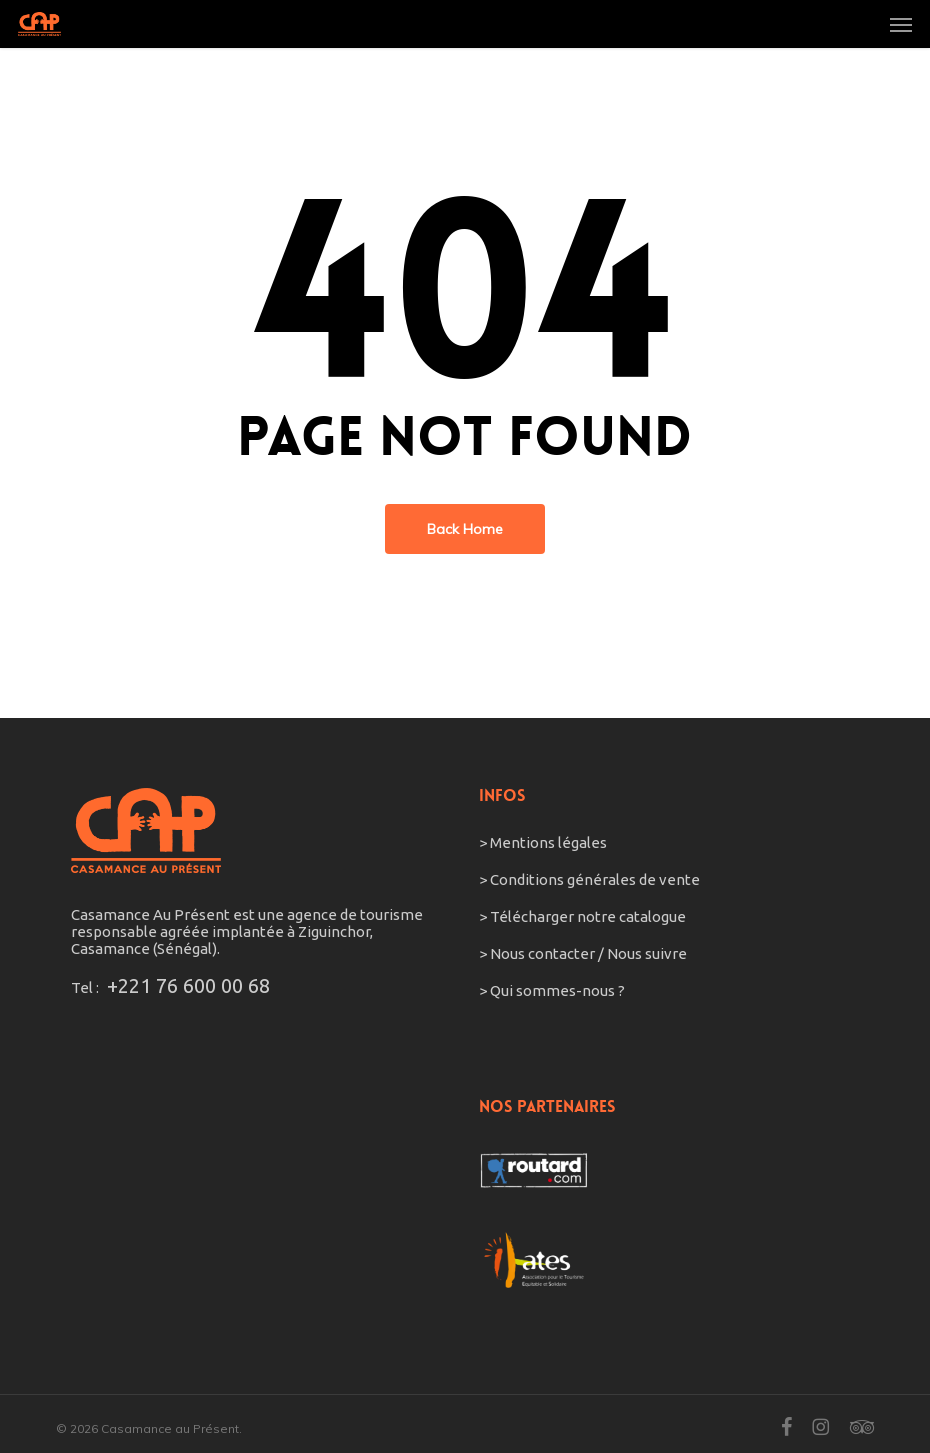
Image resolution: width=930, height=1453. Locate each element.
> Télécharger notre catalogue (582, 916)
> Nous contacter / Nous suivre (584, 953)
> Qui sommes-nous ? (552, 990)
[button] (901, 24)
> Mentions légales (543, 842)
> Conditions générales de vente (589, 879)
